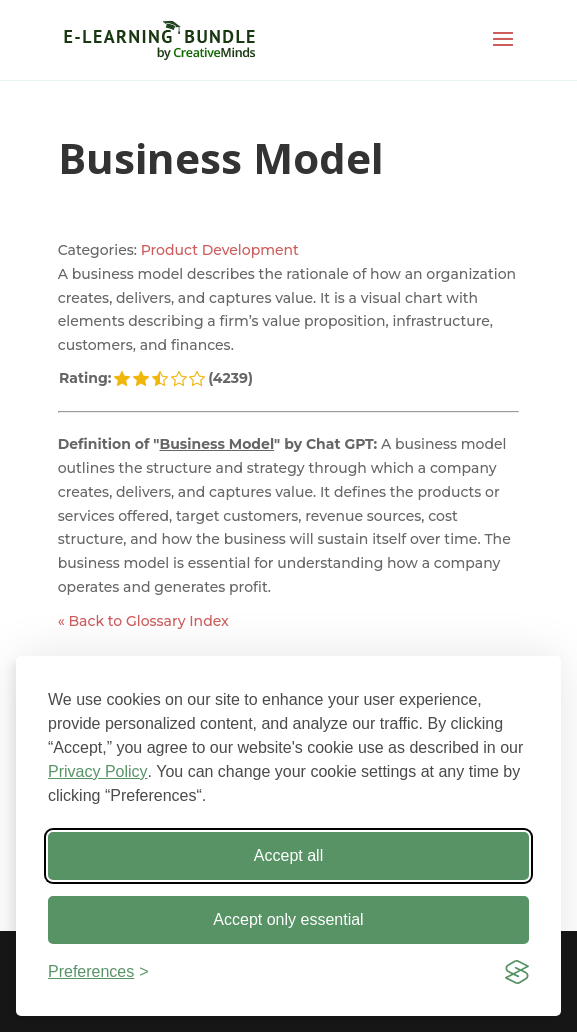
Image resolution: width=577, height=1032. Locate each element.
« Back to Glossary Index (143, 621)
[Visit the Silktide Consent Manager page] (517, 972)
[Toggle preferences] (98, 972)
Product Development (220, 250)
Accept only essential (288, 919)
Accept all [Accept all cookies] (288, 855)
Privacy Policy (98, 771)
